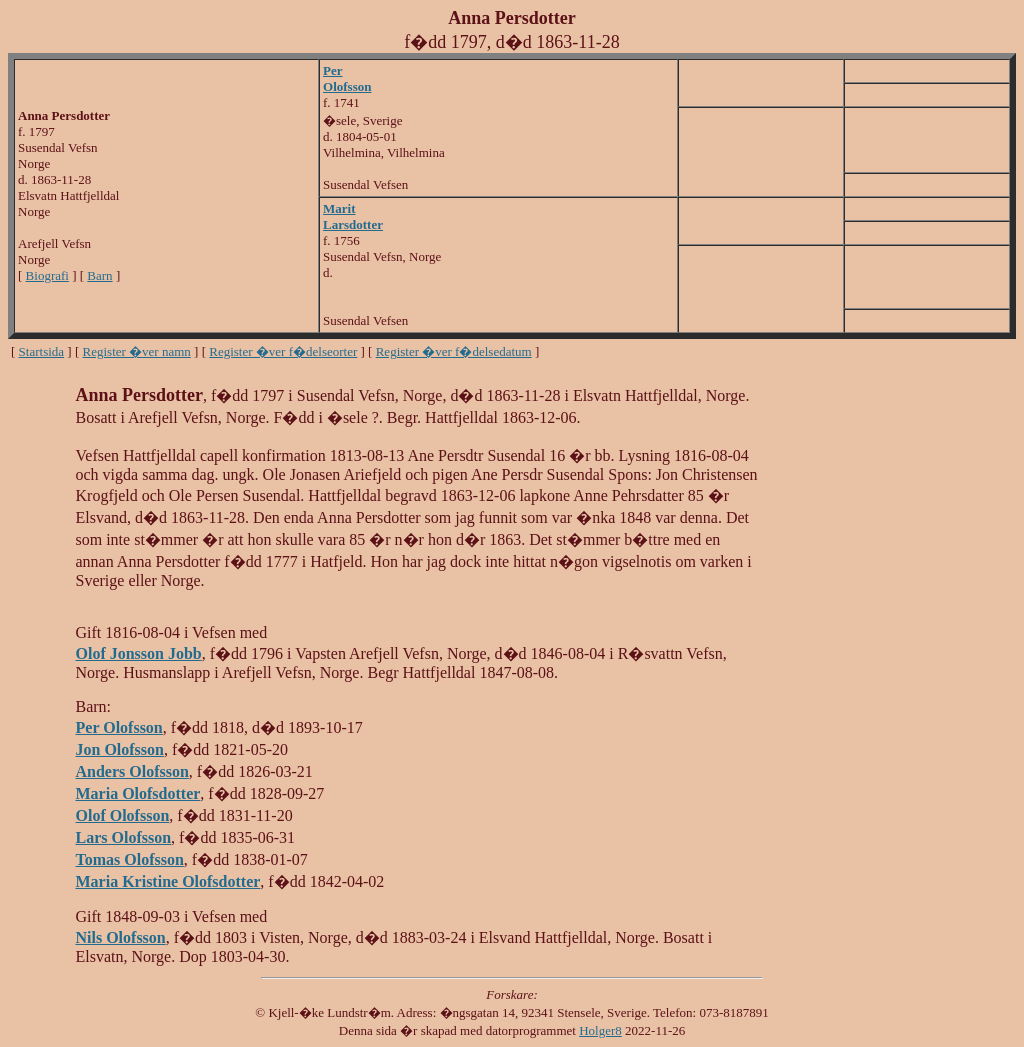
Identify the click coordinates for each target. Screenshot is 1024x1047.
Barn (99, 275)
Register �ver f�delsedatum (454, 351)
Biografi (47, 275)
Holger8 (600, 1030)
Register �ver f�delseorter (283, 351)
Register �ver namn (137, 351)
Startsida (42, 351)
